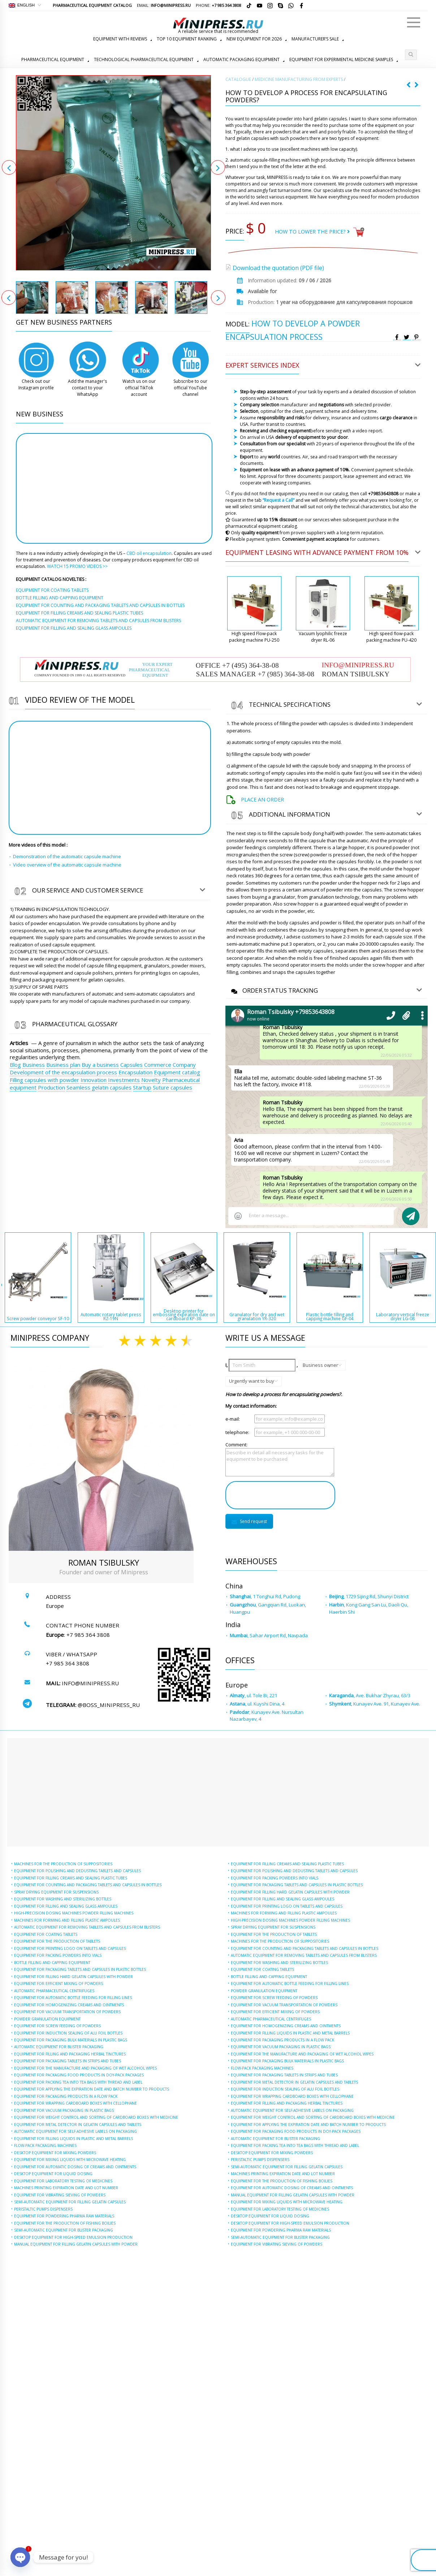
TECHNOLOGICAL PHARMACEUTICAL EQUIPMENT (144, 59)
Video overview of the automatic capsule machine (67, 864)
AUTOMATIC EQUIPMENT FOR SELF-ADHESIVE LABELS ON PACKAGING (75, 2131)
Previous (9, 167)
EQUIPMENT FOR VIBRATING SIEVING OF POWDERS (59, 2195)
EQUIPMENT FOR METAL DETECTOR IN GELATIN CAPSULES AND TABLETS (77, 2124)
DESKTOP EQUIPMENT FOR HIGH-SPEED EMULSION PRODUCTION (73, 2237)
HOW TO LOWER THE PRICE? (312, 231)
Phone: (218, 5)
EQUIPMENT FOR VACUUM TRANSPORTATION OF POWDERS (67, 2011)
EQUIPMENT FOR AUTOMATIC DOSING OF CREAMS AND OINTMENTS (75, 2166)
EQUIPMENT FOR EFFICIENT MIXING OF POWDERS (58, 1983)
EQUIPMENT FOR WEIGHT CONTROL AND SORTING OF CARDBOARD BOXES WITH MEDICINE (96, 2117)
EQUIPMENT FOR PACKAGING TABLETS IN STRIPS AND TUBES (67, 2060)
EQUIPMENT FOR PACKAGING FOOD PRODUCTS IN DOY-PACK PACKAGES (79, 2075)
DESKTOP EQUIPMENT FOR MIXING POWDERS (55, 2152)
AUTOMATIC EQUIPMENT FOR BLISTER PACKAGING (58, 2046)
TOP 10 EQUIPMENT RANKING (187, 39)
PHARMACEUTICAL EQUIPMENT (52, 59)
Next (218, 167)
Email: (164, 5)
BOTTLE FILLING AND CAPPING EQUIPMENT (52, 1962)
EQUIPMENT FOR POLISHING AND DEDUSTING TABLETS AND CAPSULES (77, 1870)
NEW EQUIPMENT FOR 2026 (254, 39)
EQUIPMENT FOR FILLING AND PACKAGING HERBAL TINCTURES (70, 2054)
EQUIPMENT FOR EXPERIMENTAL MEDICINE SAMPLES (341, 59)
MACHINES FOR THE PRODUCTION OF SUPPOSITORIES (63, 1863)
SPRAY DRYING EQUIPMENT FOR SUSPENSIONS (56, 1892)
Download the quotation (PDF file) (278, 268)
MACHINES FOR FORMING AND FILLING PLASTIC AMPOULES (67, 1920)
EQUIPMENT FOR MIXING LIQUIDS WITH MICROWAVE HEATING (70, 2159)
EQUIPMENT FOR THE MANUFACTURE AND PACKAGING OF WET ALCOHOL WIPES (85, 2068)
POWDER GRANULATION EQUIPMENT (47, 2018)
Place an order (262, 799)
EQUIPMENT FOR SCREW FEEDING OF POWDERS (57, 2025)
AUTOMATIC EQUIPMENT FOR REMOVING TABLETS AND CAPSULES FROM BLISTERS (87, 1927)
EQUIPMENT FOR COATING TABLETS (45, 1934)
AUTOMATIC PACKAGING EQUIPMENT (241, 59)
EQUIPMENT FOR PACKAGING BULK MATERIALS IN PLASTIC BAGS (70, 2039)
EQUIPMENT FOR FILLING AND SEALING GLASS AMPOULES (65, 1906)
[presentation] (280, 1495)
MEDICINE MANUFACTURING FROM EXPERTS (299, 79)
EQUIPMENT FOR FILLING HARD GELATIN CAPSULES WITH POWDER (73, 1976)
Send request (249, 1521)
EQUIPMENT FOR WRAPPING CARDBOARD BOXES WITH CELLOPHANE (75, 2103)
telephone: (237, 1432)
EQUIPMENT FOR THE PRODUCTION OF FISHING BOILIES (65, 2223)
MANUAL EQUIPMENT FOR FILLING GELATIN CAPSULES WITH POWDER (76, 2244)
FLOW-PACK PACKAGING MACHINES (45, 2145)
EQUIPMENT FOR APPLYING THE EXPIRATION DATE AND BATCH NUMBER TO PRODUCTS (91, 2089)
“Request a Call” (278, 500)
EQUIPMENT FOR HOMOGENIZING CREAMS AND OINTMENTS (69, 2004)
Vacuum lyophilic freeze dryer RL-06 (323, 636)
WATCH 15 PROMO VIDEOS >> (77, 566)
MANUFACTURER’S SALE (315, 39)
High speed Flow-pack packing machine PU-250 (254, 636)
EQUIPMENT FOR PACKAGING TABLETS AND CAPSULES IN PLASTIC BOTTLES (80, 1969)
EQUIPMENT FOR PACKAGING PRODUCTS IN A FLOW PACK (65, 2096)
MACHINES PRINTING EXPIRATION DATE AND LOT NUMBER (66, 2187)
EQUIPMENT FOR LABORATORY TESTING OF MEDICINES (63, 2180)
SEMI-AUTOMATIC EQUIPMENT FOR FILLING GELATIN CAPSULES (70, 2201)
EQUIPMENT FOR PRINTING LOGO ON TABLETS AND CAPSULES (70, 1948)
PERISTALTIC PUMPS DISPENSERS (43, 2209)
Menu (414, 18)
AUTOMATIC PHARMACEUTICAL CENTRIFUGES (54, 1990)
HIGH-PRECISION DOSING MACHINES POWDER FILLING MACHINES (73, 1913)
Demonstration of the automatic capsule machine (67, 856)
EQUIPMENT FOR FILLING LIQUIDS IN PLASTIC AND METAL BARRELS (73, 2138)
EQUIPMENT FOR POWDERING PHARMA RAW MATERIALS (64, 2215)
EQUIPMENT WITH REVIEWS (120, 39)
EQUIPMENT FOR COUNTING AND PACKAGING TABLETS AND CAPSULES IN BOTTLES (87, 1884)
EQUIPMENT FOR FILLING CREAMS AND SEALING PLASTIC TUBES (70, 1877)
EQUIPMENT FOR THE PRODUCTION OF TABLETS (57, 1941)
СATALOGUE (238, 79)
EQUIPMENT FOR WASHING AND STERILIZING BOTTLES (62, 1898)
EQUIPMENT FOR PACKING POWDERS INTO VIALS (58, 1955)
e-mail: (232, 1419)
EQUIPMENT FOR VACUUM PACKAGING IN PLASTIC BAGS (64, 2110)
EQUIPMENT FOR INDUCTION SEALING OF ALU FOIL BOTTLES (68, 2033)
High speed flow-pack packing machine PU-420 (391, 636)
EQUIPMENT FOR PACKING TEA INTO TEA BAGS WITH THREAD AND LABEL (78, 2082)
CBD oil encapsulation (149, 553)
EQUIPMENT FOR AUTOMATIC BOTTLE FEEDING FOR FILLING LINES (73, 1997)
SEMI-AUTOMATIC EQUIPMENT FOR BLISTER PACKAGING (63, 2230)
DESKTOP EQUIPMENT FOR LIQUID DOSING (53, 2173)
